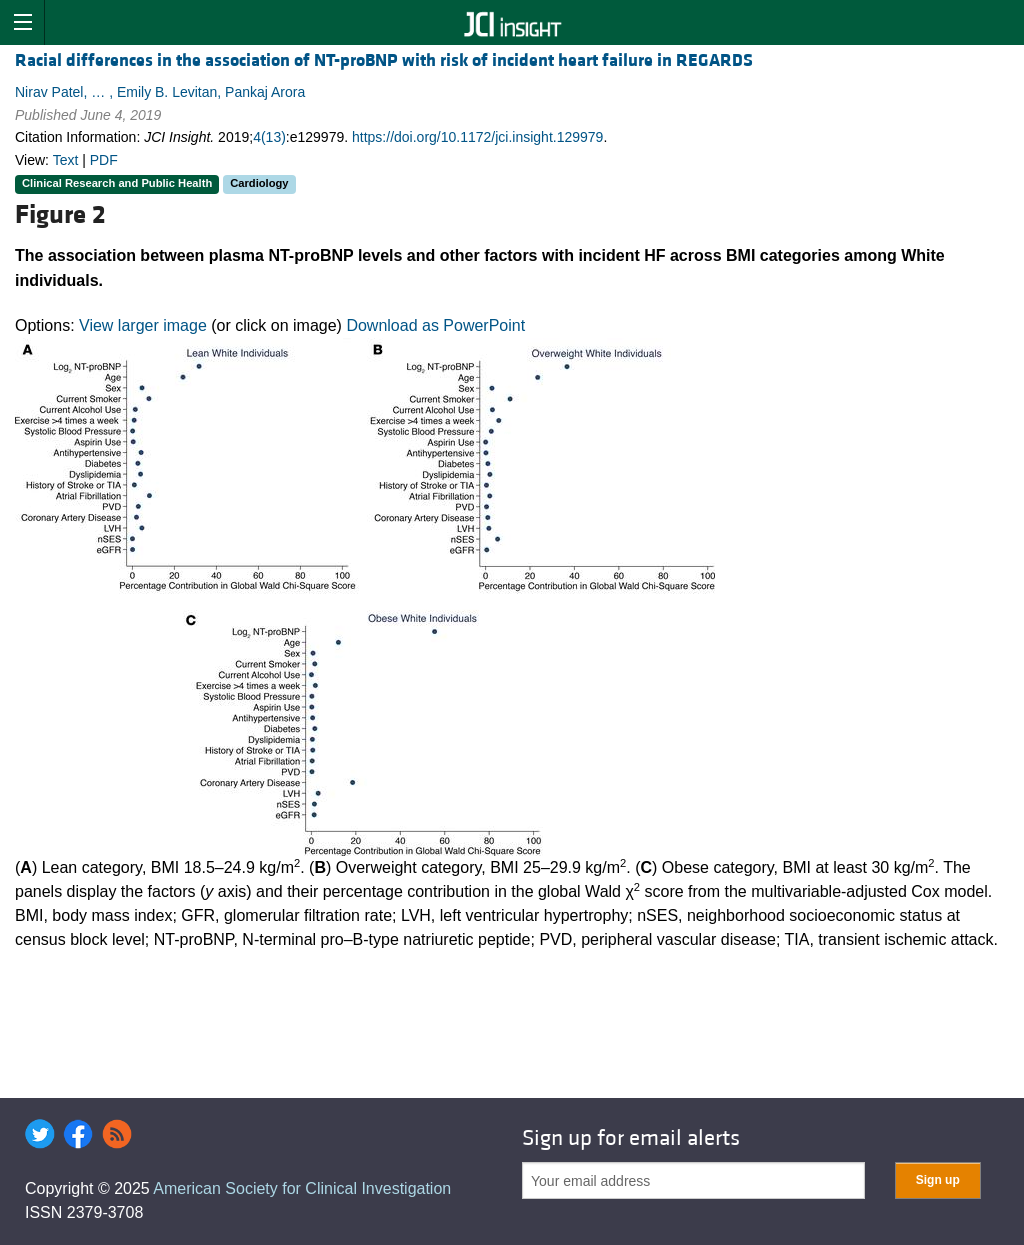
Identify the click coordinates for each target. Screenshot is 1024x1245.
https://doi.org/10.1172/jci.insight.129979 (477, 137)
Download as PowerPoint (435, 325)
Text (66, 160)
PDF (104, 160)
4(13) (269, 137)
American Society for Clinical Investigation (302, 1188)
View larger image (143, 325)
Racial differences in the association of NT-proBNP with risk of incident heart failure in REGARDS (384, 60)
